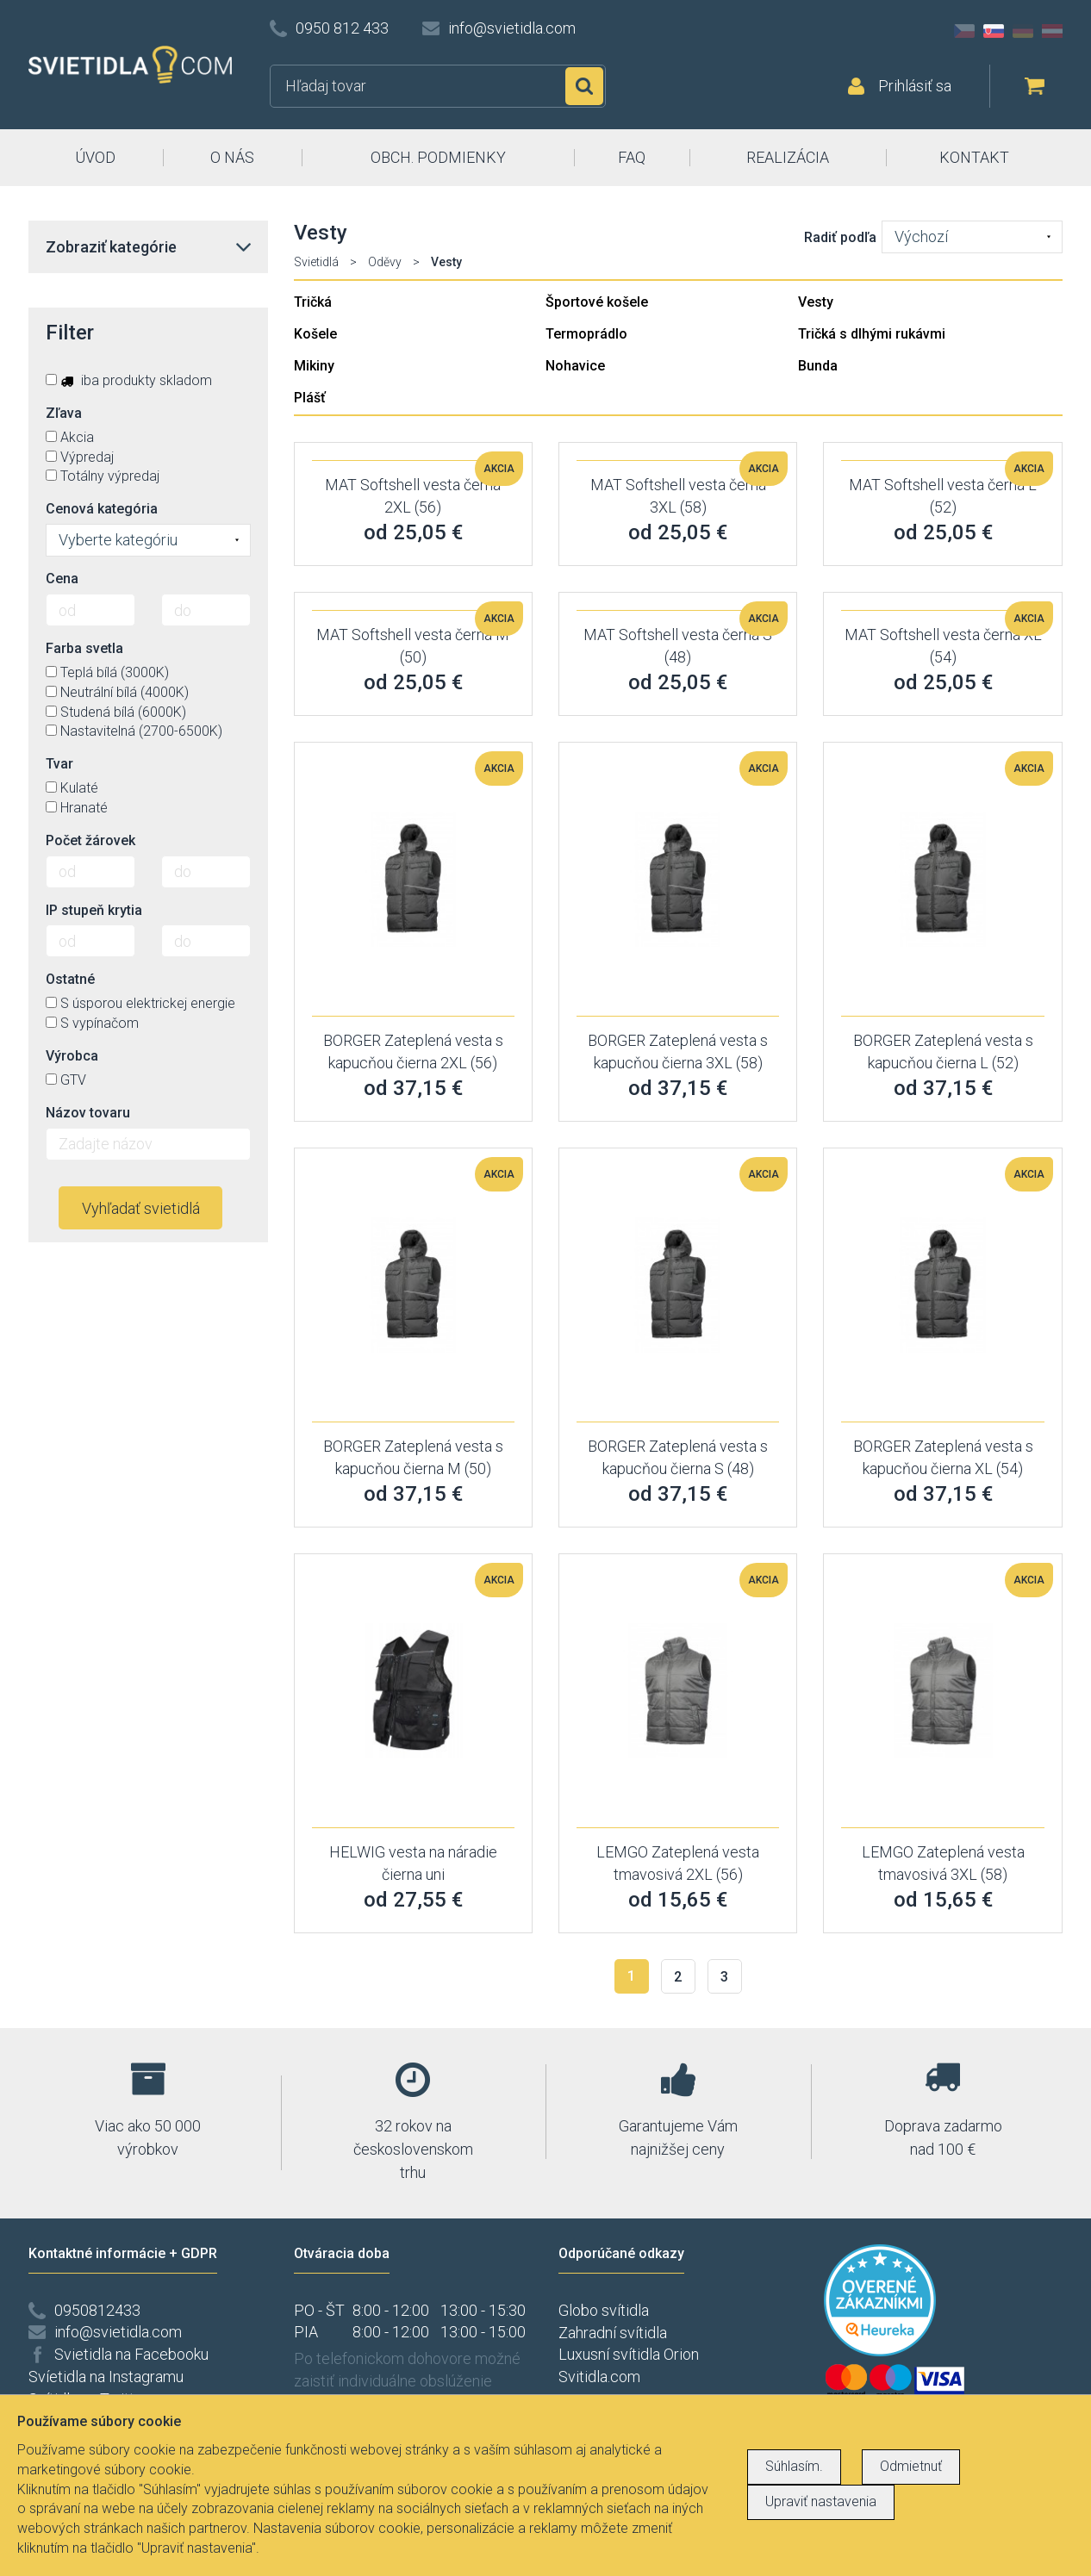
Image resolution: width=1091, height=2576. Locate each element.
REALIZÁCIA (787, 157)
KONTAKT (974, 157)
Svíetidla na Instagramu (106, 2377)
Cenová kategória (102, 509)
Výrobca (72, 1056)
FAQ (631, 157)
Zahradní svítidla (612, 2333)
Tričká (313, 302)
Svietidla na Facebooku (131, 2354)
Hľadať (584, 86)
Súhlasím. (794, 2466)
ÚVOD (95, 157)
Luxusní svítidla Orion (628, 2354)
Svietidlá (316, 262)
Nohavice (575, 366)
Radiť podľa (840, 237)
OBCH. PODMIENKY (438, 157)
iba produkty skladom (129, 380)
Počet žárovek (90, 840)
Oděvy (385, 262)
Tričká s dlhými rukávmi (871, 334)
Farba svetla (84, 648)
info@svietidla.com (512, 28)
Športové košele (597, 302)
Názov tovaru (88, 1112)
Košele (315, 334)
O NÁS (232, 157)
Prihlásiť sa (914, 86)
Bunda (818, 366)
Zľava (64, 413)
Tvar (59, 764)
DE (1023, 31)
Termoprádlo (586, 334)
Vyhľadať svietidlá (141, 1208)
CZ (964, 31)
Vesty (815, 302)
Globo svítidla (603, 2310)
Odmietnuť (911, 2466)
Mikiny (314, 366)
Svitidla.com (599, 2377)
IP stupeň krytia (94, 910)
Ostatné (70, 979)
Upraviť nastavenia (820, 2501)
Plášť (310, 397)
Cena (62, 578)
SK (993, 31)
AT (1052, 31)
